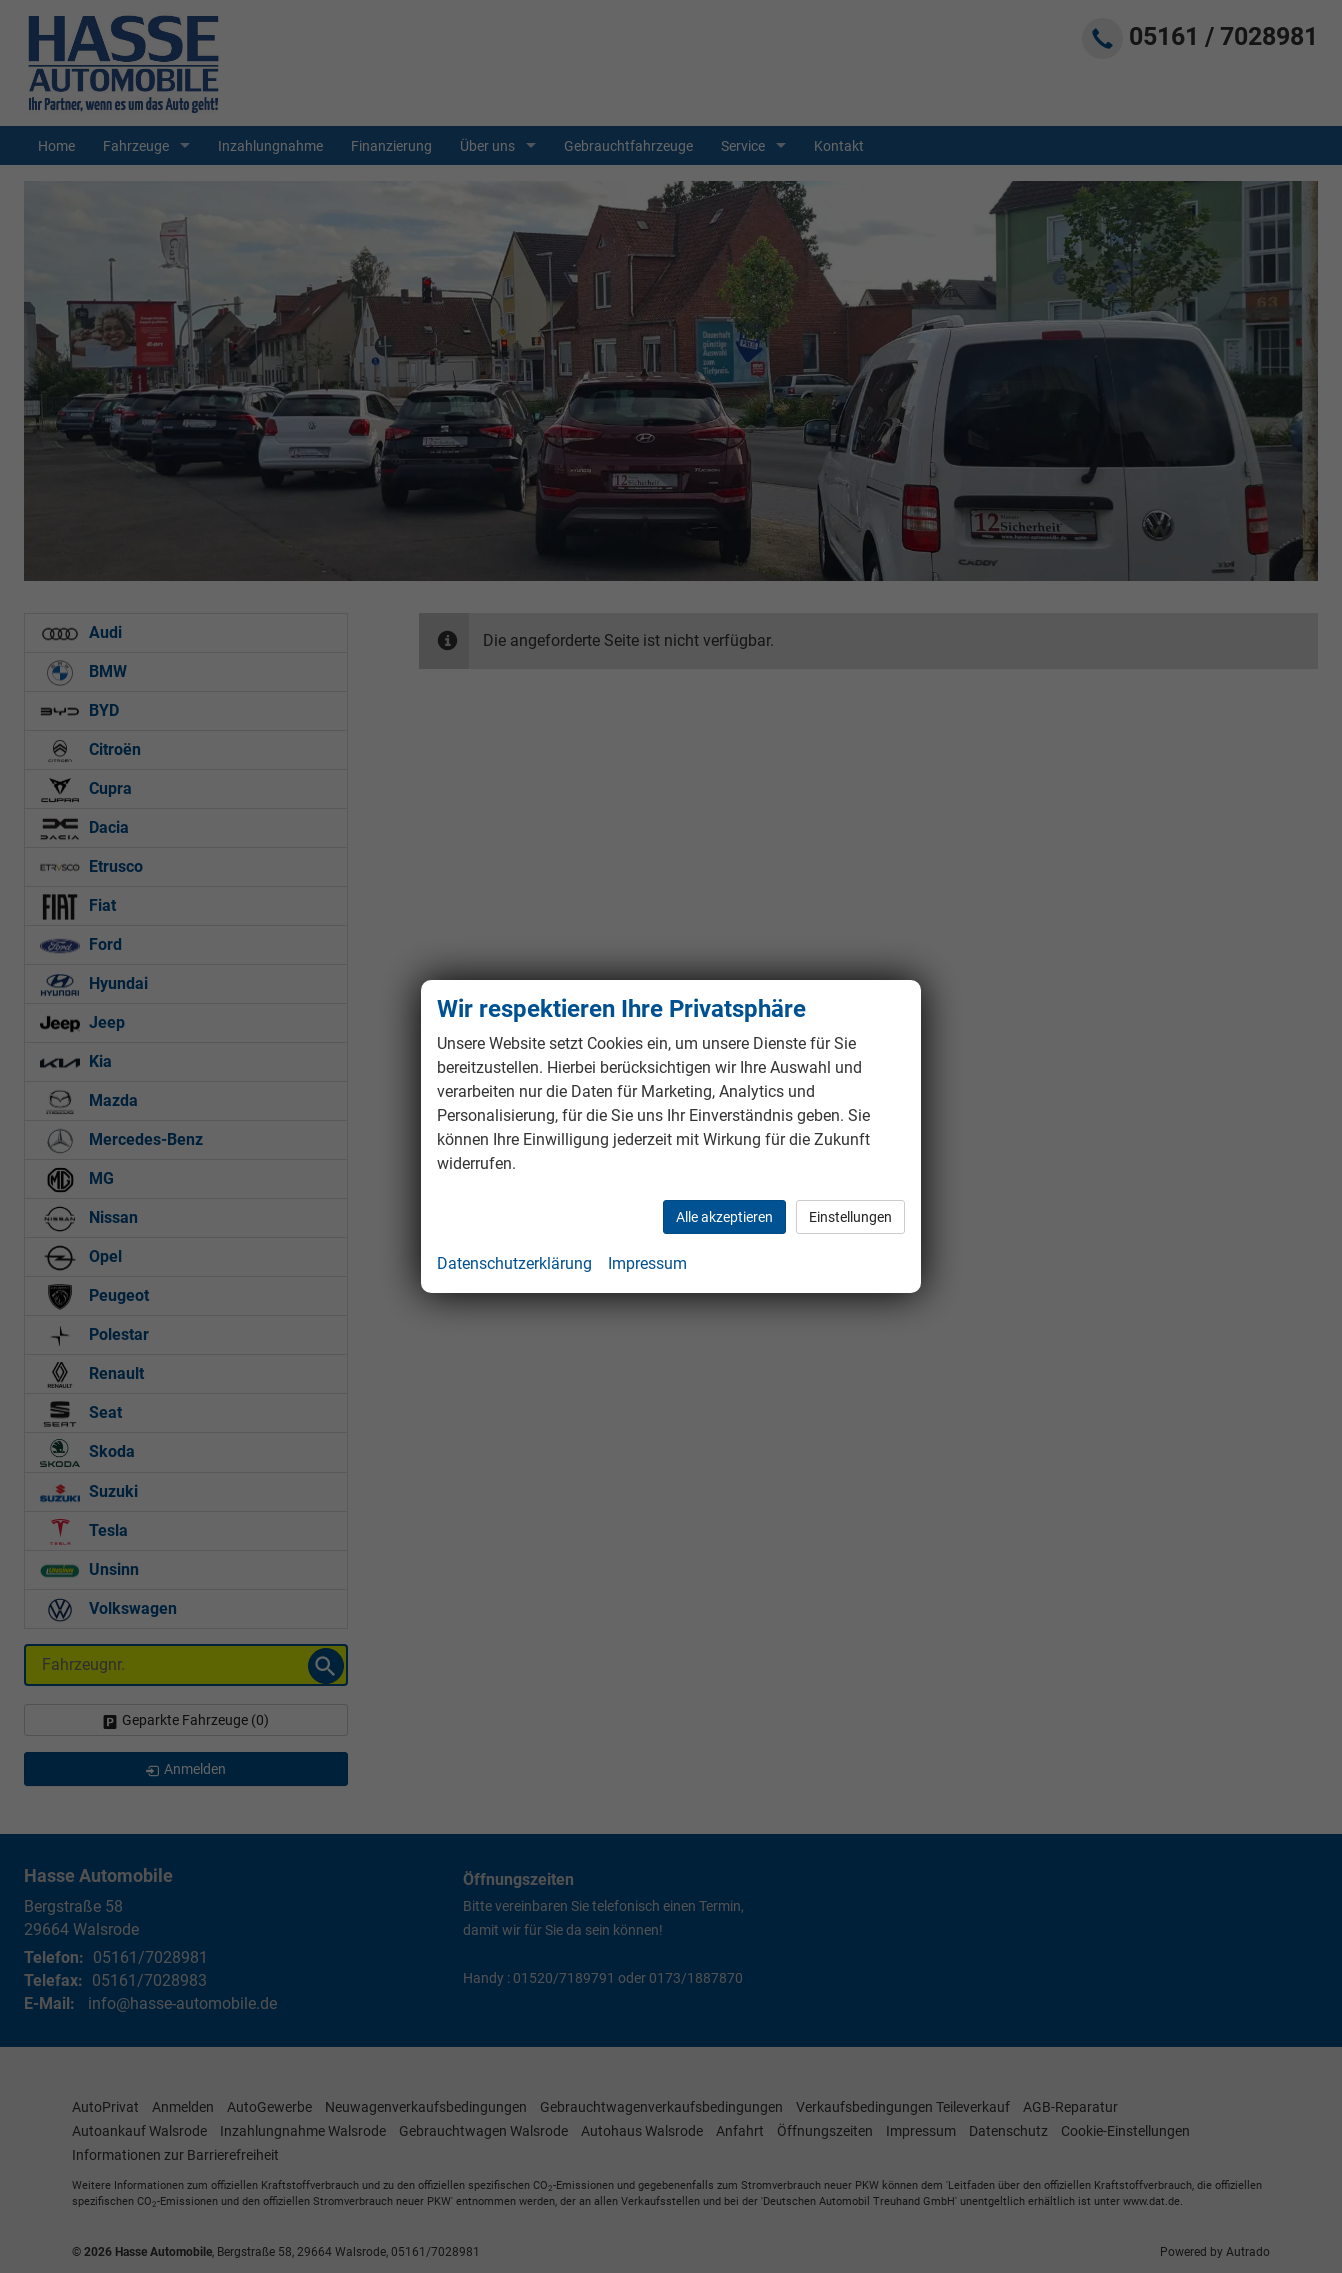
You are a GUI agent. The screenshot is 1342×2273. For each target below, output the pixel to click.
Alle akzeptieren (724, 1217)
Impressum (647, 1263)
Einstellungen (850, 1217)
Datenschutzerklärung (514, 1263)
